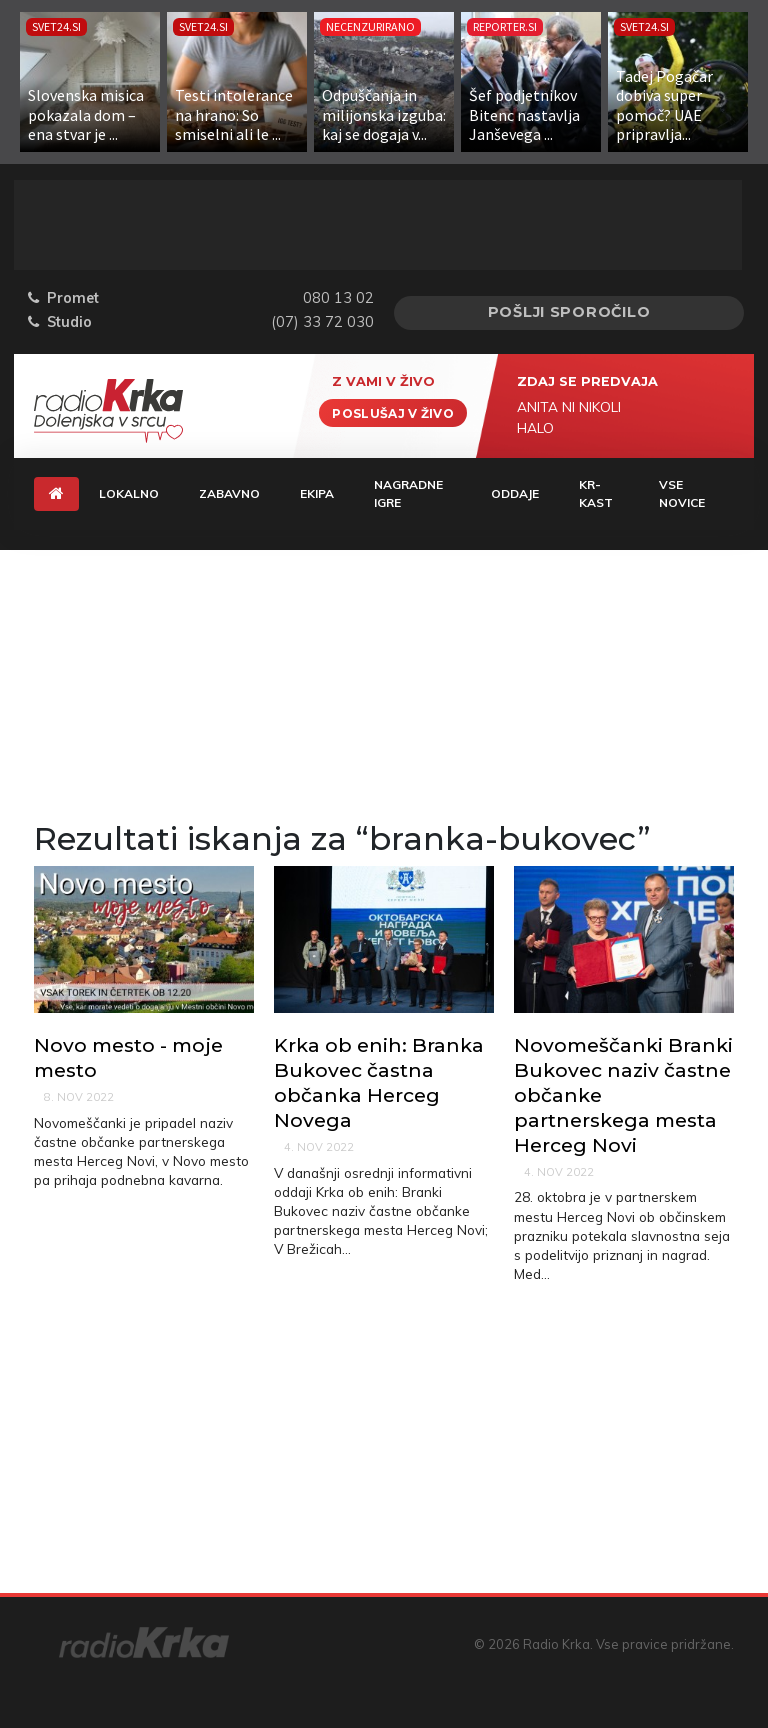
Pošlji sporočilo (569, 312)
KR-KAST (596, 493)
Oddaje (515, 493)
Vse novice (682, 493)
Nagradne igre (408, 493)
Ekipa (317, 493)
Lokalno (129, 493)
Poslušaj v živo (393, 412)
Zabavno (229, 493)
